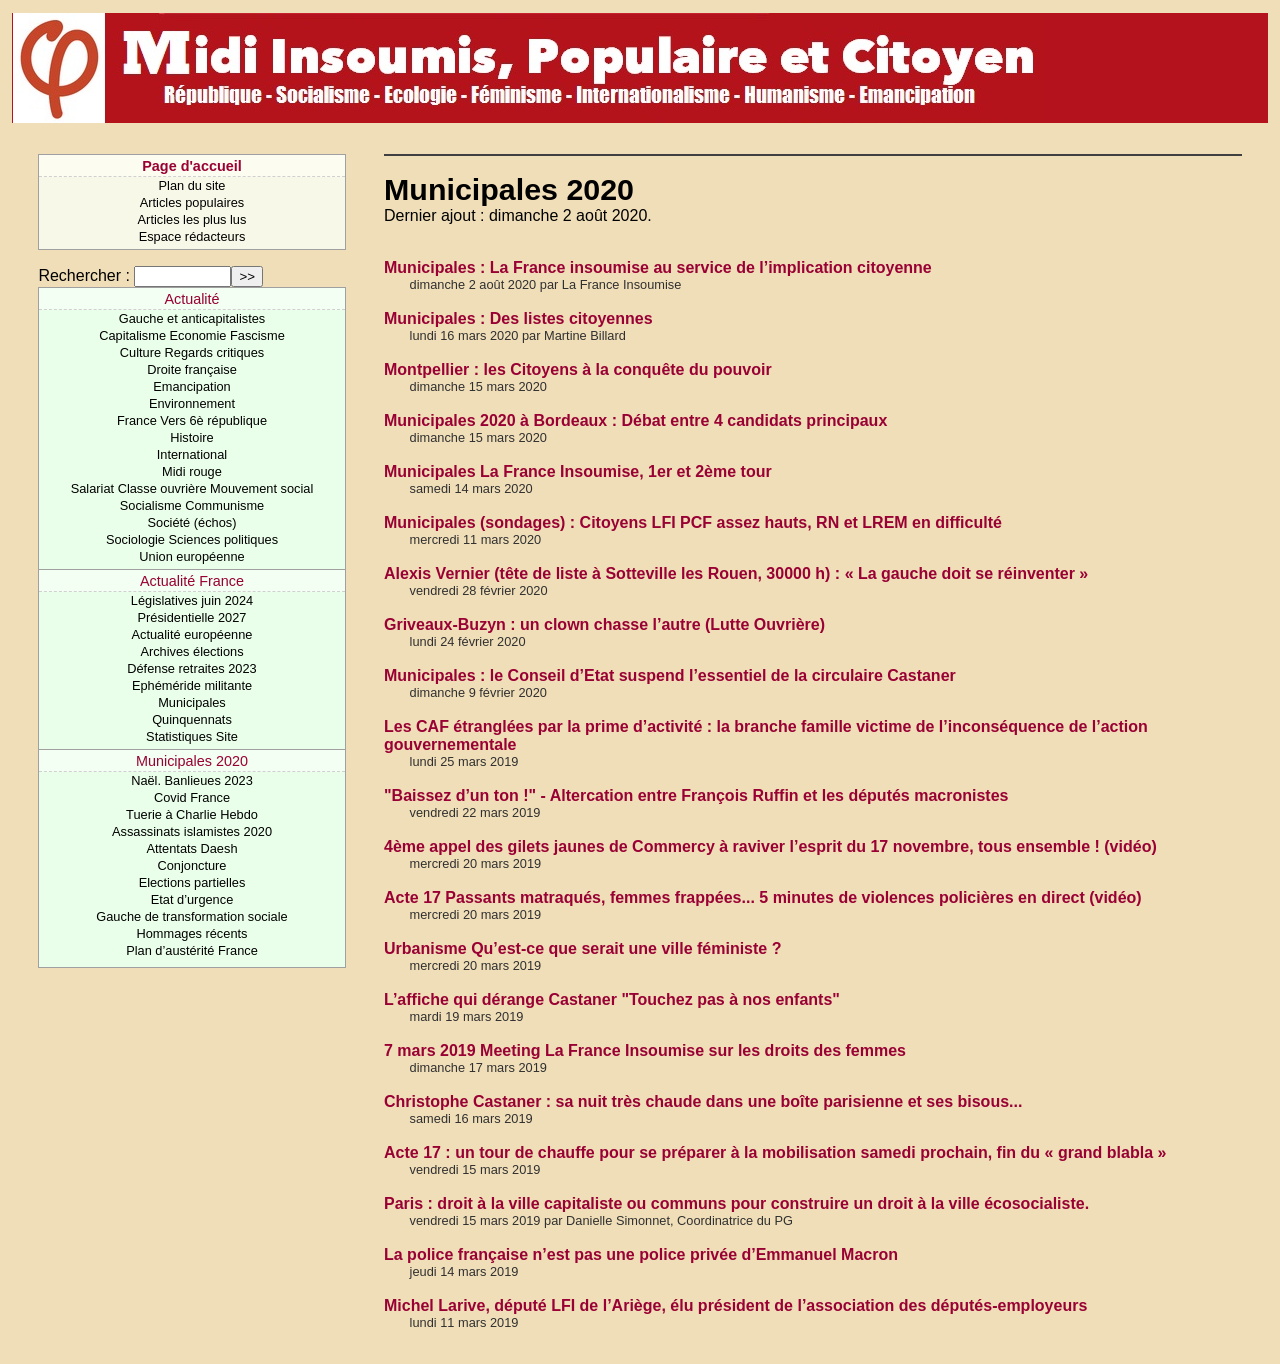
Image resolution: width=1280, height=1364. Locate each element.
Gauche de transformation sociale (191, 916)
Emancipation (192, 386)
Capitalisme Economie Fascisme (192, 335)
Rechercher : (84, 275)
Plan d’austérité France (192, 950)
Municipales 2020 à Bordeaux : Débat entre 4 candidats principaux (635, 420)
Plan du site (192, 185)
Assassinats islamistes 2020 (192, 831)
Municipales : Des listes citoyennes (518, 318)
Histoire (191, 437)
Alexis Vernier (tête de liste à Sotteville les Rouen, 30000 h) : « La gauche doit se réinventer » (736, 573)
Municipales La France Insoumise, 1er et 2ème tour (578, 471)
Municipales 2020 (192, 761)
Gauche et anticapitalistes (192, 318)
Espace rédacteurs (192, 236)
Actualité (191, 299)
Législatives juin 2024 (192, 600)
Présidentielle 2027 (192, 617)
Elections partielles (192, 882)
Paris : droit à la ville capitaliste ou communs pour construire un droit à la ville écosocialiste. (736, 1203)
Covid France (192, 797)
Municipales (192, 702)
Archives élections (191, 651)
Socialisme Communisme (192, 505)
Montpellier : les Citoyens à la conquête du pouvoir (578, 369)
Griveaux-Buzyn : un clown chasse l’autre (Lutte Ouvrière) (604, 624)
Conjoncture (191, 865)
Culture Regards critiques (192, 352)
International (192, 454)
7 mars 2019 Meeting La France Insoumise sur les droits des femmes (645, 1050)
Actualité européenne (192, 634)
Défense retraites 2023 (191, 668)
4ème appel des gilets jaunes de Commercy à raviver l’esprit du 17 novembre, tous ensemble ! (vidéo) (770, 846)
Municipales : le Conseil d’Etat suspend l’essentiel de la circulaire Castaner (670, 675)
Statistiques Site (192, 736)
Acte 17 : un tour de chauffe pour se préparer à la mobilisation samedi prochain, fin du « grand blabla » (775, 1152)
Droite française (192, 369)
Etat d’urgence (192, 899)
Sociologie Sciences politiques (192, 539)
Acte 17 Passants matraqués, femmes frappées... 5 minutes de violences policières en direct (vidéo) (763, 897)
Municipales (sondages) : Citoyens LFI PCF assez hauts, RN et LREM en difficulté (693, 522)
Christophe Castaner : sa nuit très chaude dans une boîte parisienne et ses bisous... (703, 1101)
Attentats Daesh (191, 848)
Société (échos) (192, 522)
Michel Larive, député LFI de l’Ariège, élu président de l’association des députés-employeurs (735, 1305)
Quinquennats (192, 719)
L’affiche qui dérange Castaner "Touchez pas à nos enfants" (612, 999)
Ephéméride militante (192, 685)
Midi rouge (192, 471)
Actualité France (192, 581)
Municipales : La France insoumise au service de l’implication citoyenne (658, 267)
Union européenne (191, 556)
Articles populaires (192, 202)
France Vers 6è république (192, 420)
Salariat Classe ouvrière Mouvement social (192, 488)
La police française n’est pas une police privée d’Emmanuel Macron (641, 1254)
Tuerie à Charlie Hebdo (192, 814)
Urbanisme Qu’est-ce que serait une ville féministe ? (582, 948)
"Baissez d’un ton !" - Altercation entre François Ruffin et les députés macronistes (696, 795)
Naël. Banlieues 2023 (192, 780)
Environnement (192, 403)
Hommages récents (192, 933)
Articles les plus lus (192, 219)
